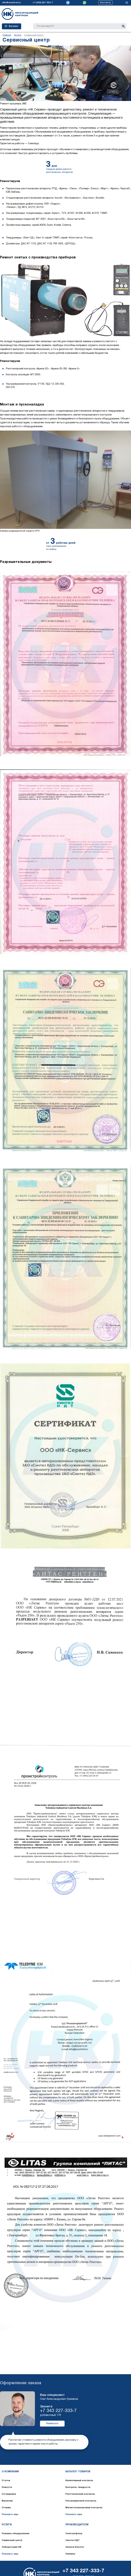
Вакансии (7, 2501)
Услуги (7, 2525)
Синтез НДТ (72, 2540)
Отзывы (6, 2508)
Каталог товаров (77, 2472)
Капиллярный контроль (79, 2481)
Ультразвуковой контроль (80, 2501)
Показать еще (10, 2514)
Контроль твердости (77, 2487)
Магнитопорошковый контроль (84, 2508)
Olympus (70, 2554)
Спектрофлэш (73, 2534)
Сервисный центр (12, 2540)
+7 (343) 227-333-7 (43, 3)
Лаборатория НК (11, 2547)
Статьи (6, 2481)
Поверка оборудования (15, 2534)
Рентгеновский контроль (80, 2494)
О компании (10, 2472)
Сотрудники (9, 2494)
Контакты (105, 3)
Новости (7, 2487)
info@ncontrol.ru (11, 3)
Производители (76, 2525)
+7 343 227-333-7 (58, 2411)
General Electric (74, 2547)
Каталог (11, 26)
